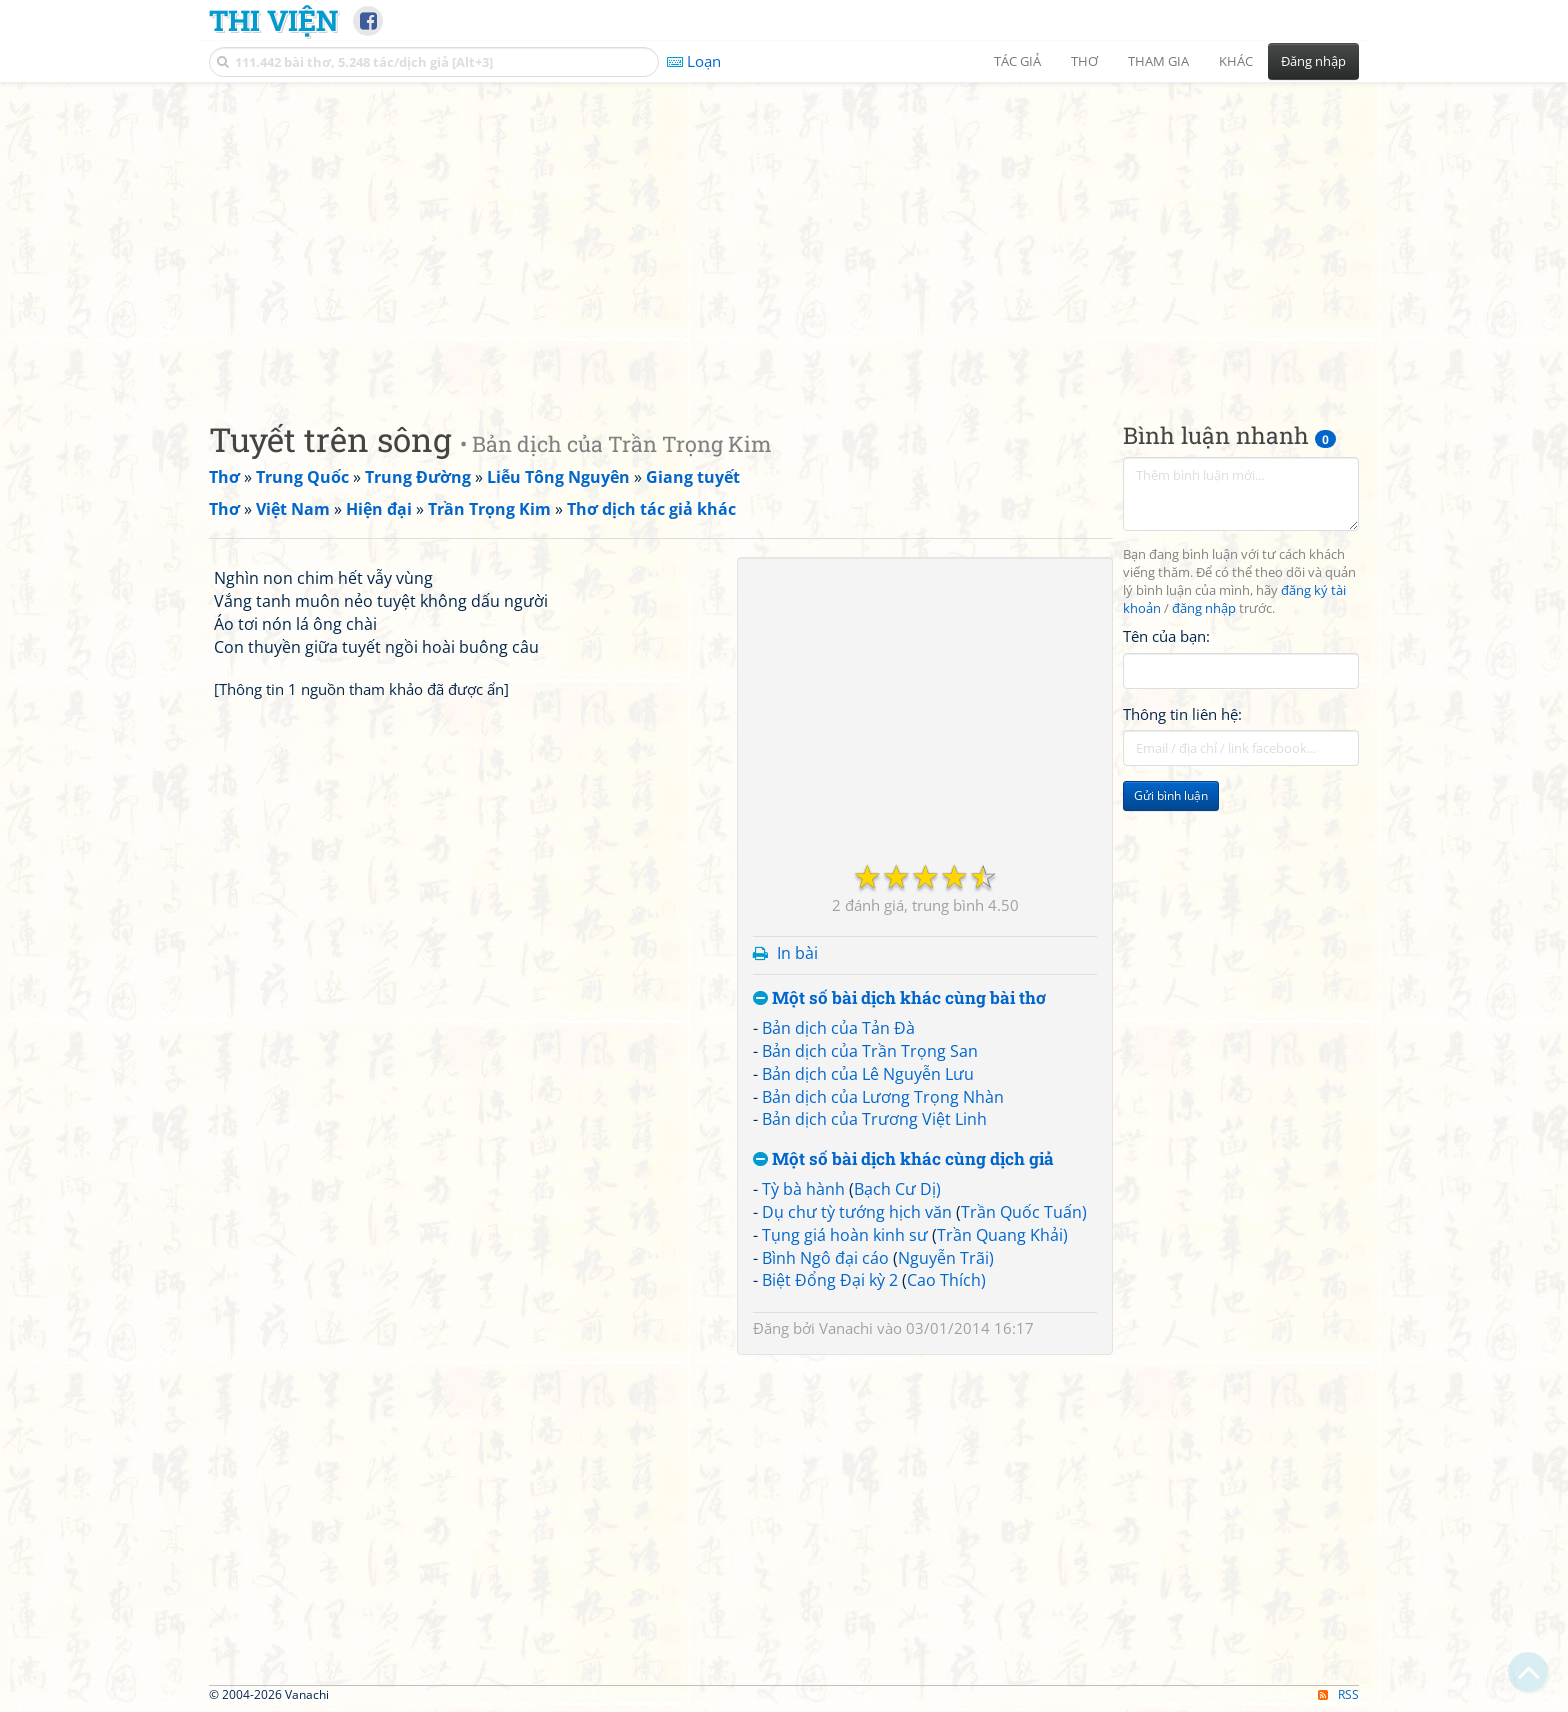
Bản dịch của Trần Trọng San (870, 1051)
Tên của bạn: (1166, 636)
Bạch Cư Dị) (897, 1189)
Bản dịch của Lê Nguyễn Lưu (868, 1074)
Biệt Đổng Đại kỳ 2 (830, 1280)
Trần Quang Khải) (1002, 1235)
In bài (797, 953)
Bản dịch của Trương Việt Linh (874, 1119)
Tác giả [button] (1017, 61)
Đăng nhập (1313, 61)
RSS (1338, 1694)
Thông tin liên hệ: (1182, 714)
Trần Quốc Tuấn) (1024, 1212)
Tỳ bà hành (803, 1189)
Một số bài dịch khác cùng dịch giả (903, 1159)
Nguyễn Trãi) (946, 1258)
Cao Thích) (946, 1280)
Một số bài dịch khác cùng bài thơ (899, 998)
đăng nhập (1204, 608)
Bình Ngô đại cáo (825, 1258)
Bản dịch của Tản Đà (838, 1028)
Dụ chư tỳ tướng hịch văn (857, 1212)
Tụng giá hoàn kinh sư (845, 1235)
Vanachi (846, 1328)
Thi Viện (273, 20)
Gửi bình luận (1171, 795)
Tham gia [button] (1158, 61)
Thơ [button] (1084, 61)
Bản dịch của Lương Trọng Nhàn (883, 1097)
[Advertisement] (784, 235)
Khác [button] (1236, 61)
